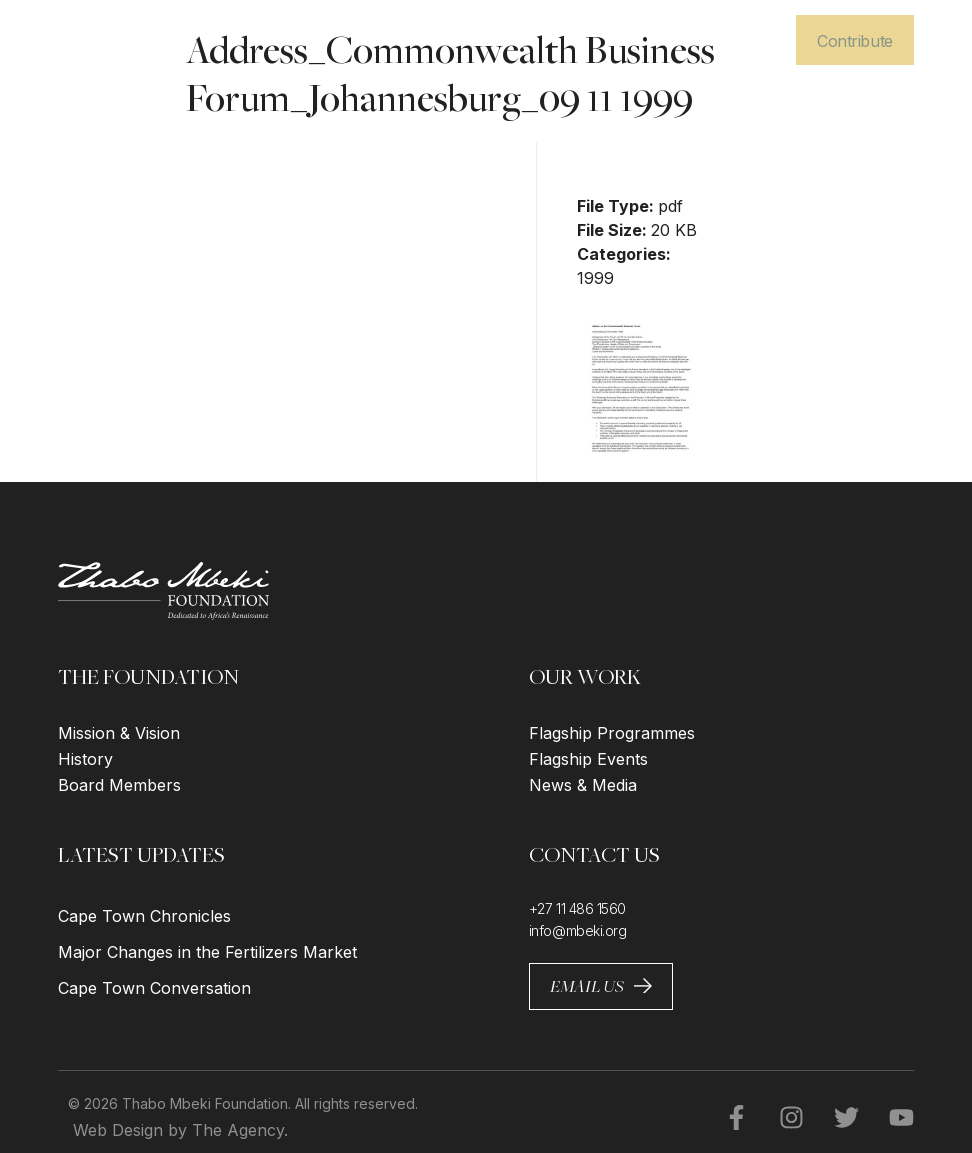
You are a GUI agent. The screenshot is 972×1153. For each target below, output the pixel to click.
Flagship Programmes (612, 733)
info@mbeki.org (578, 930)
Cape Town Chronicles (144, 916)
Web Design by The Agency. (180, 1130)
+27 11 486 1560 (577, 908)
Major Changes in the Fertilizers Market (207, 952)
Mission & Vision (119, 733)
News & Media (583, 785)
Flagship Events (588, 759)
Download (633, 157)
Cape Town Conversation (154, 988)
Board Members (119, 785)
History (85, 759)
